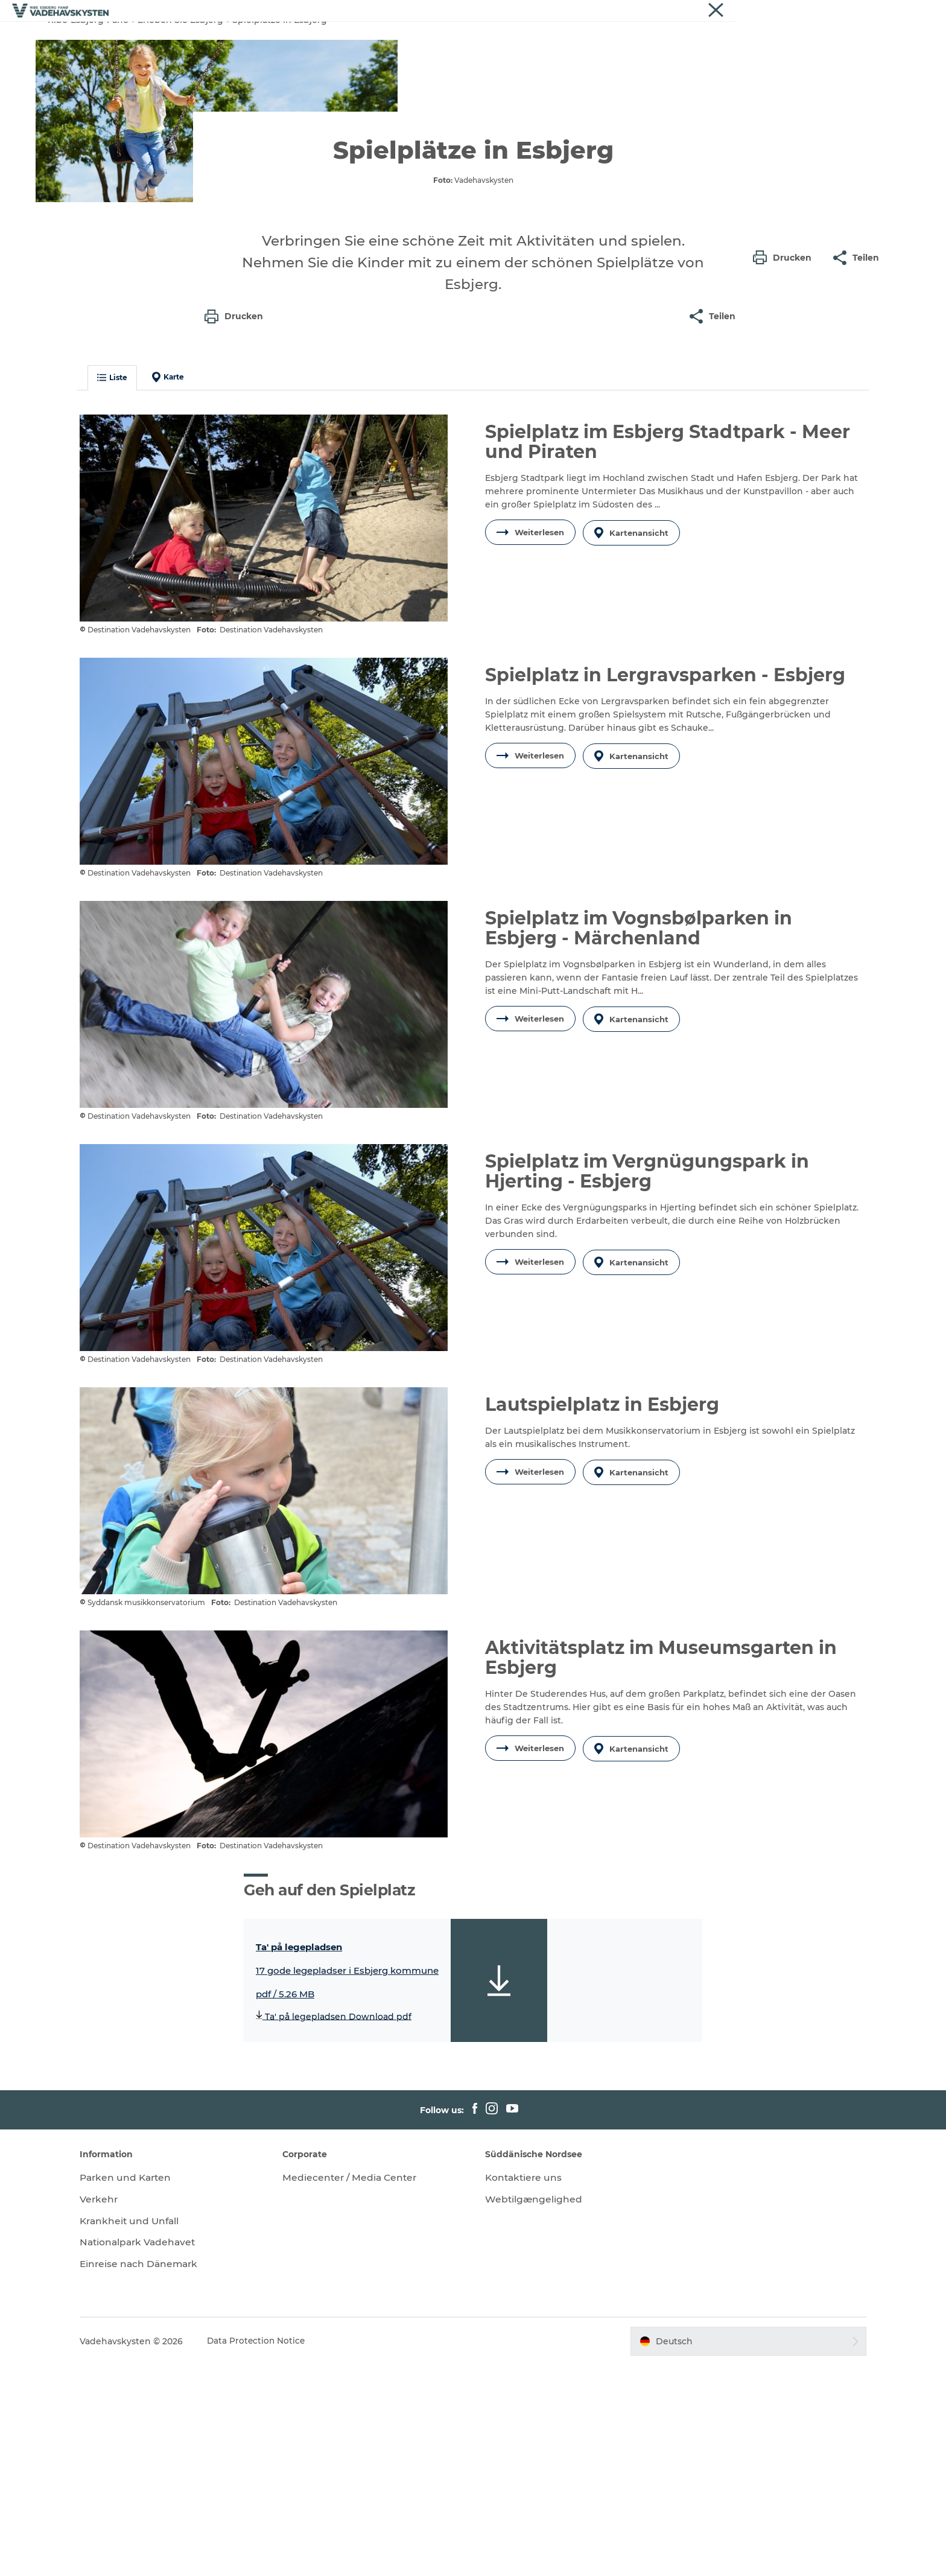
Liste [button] (131, 609)
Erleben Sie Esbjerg (180, 77)
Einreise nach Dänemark (160, 2475)
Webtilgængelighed (534, 2410)
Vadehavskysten (869, 11)
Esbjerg (308, 39)
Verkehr (118, 2410)
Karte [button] (187, 609)
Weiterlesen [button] (530, 763)
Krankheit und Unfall (150, 2432)
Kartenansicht (633, 763)
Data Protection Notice (276, 2552)
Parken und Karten (146, 2388)
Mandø (401, 39)
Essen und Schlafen (555, 39)
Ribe (262, 39)
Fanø (355, 39)
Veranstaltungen (656, 39)
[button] (785, 545)
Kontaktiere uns (525, 2388)
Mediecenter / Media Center (361, 2388)
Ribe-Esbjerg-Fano (88, 77)
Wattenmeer (464, 39)
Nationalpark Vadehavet (159, 2453)
